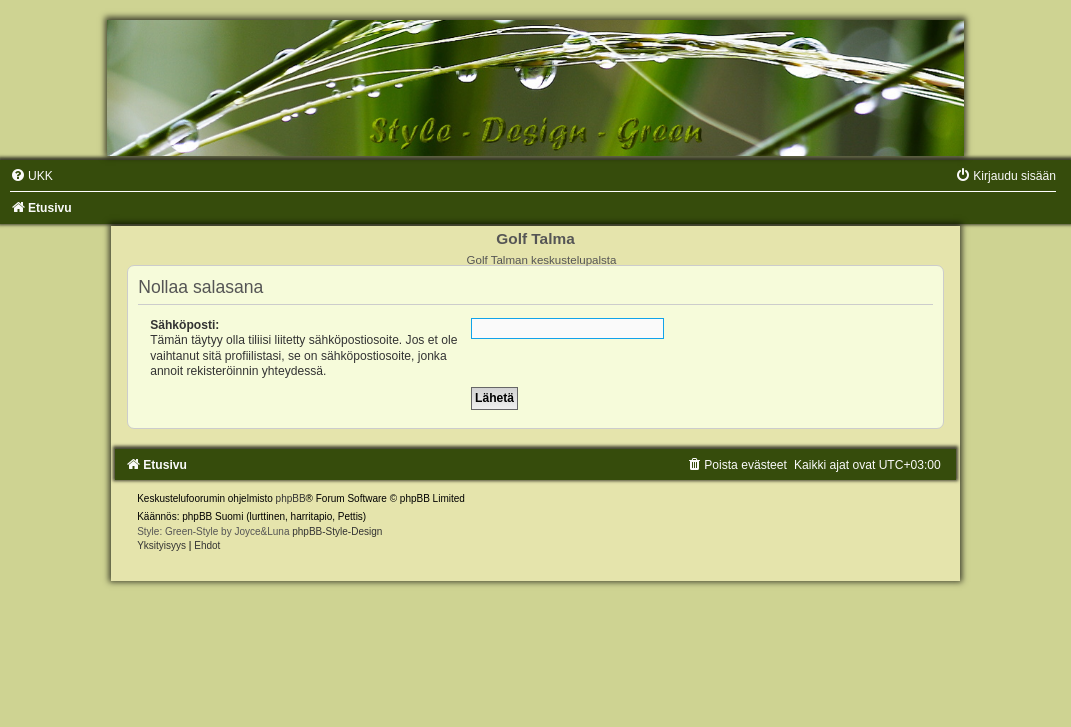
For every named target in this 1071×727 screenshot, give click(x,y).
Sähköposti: (184, 325)
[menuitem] (31, 176)
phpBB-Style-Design (337, 531)
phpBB (291, 498)
